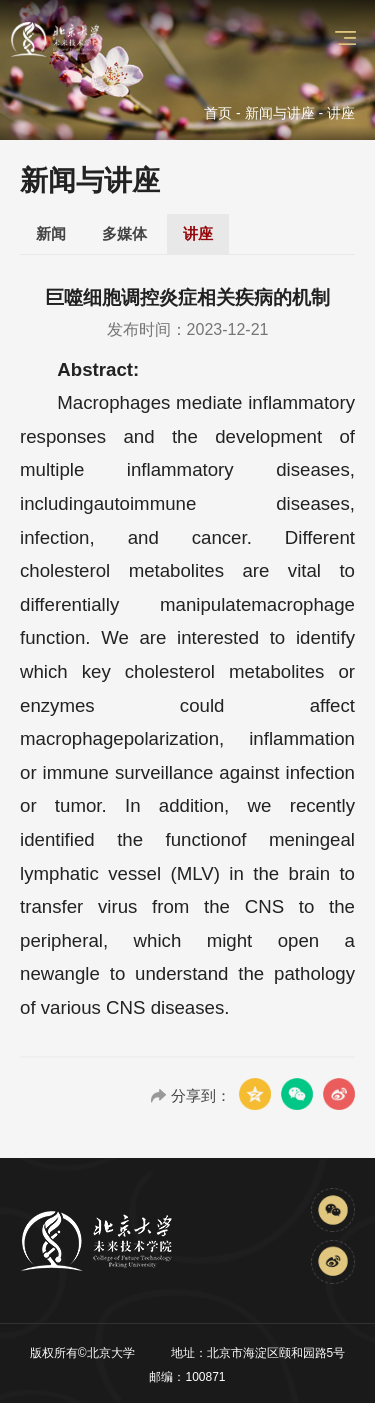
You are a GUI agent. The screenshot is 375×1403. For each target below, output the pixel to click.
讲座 (198, 233)
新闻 (51, 233)
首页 (218, 113)
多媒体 (124, 233)
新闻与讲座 (280, 113)
